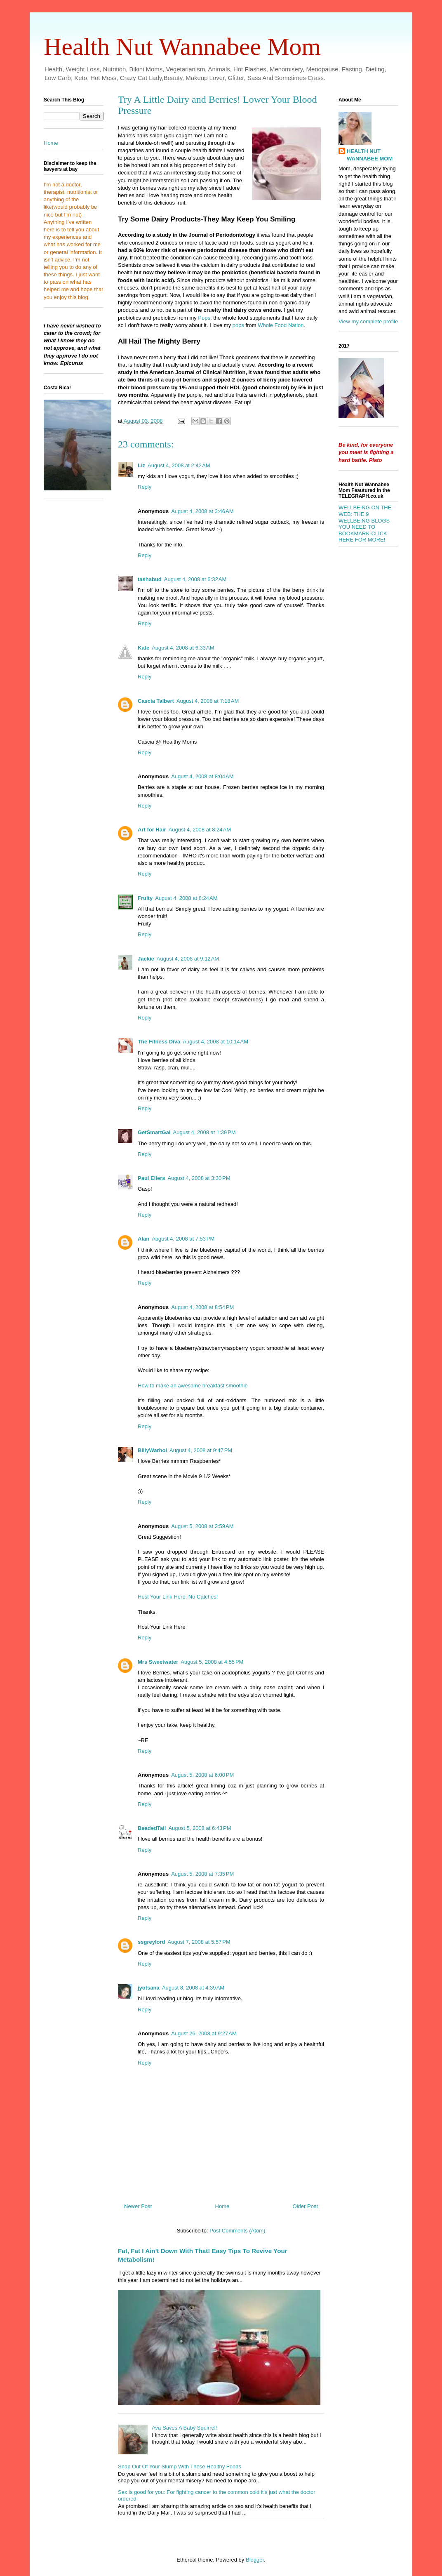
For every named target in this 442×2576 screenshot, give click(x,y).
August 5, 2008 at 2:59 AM (202, 1526)
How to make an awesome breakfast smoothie (193, 1385)
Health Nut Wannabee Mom (182, 46)
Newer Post (138, 2206)
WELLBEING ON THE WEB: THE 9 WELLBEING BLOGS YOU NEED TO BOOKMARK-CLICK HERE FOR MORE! (365, 523)
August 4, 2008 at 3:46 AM (202, 511)
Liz (141, 465)
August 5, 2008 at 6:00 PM (202, 1775)
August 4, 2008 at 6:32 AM (195, 579)
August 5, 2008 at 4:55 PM (212, 1662)
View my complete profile (368, 321)
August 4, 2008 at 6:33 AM (183, 648)
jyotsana (149, 1988)
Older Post (305, 2206)
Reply (144, 487)
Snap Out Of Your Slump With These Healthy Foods (179, 2466)
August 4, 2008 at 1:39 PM (204, 1132)
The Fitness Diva (159, 1041)
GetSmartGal (154, 1132)
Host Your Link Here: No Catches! (178, 1597)
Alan (143, 1239)
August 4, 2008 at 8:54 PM (202, 1307)
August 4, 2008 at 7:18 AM (207, 701)
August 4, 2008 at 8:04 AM (202, 776)
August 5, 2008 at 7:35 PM (202, 1874)
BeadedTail (152, 1828)
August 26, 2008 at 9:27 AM (204, 2033)
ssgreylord (151, 1942)
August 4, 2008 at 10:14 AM (215, 1041)
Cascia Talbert (156, 701)
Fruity (145, 898)
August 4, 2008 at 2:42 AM (179, 465)
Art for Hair (152, 829)
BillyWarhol (152, 1450)
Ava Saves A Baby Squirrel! (184, 2428)
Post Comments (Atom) (237, 2231)
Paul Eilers (151, 1178)
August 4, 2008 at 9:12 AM (188, 959)
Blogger (255, 2560)
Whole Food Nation (280, 325)
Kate (143, 648)
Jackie (146, 959)
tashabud (150, 579)
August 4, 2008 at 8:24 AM (200, 829)
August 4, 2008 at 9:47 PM (200, 1450)
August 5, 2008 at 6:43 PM (199, 1828)
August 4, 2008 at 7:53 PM (183, 1239)
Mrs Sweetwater (158, 1662)
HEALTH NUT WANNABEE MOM (370, 155)
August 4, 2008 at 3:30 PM (198, 1178)
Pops (204, 318)
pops (237, 325)
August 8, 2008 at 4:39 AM (193, 1988)
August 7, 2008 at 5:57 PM (198, 1942)
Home (222, 2206)
